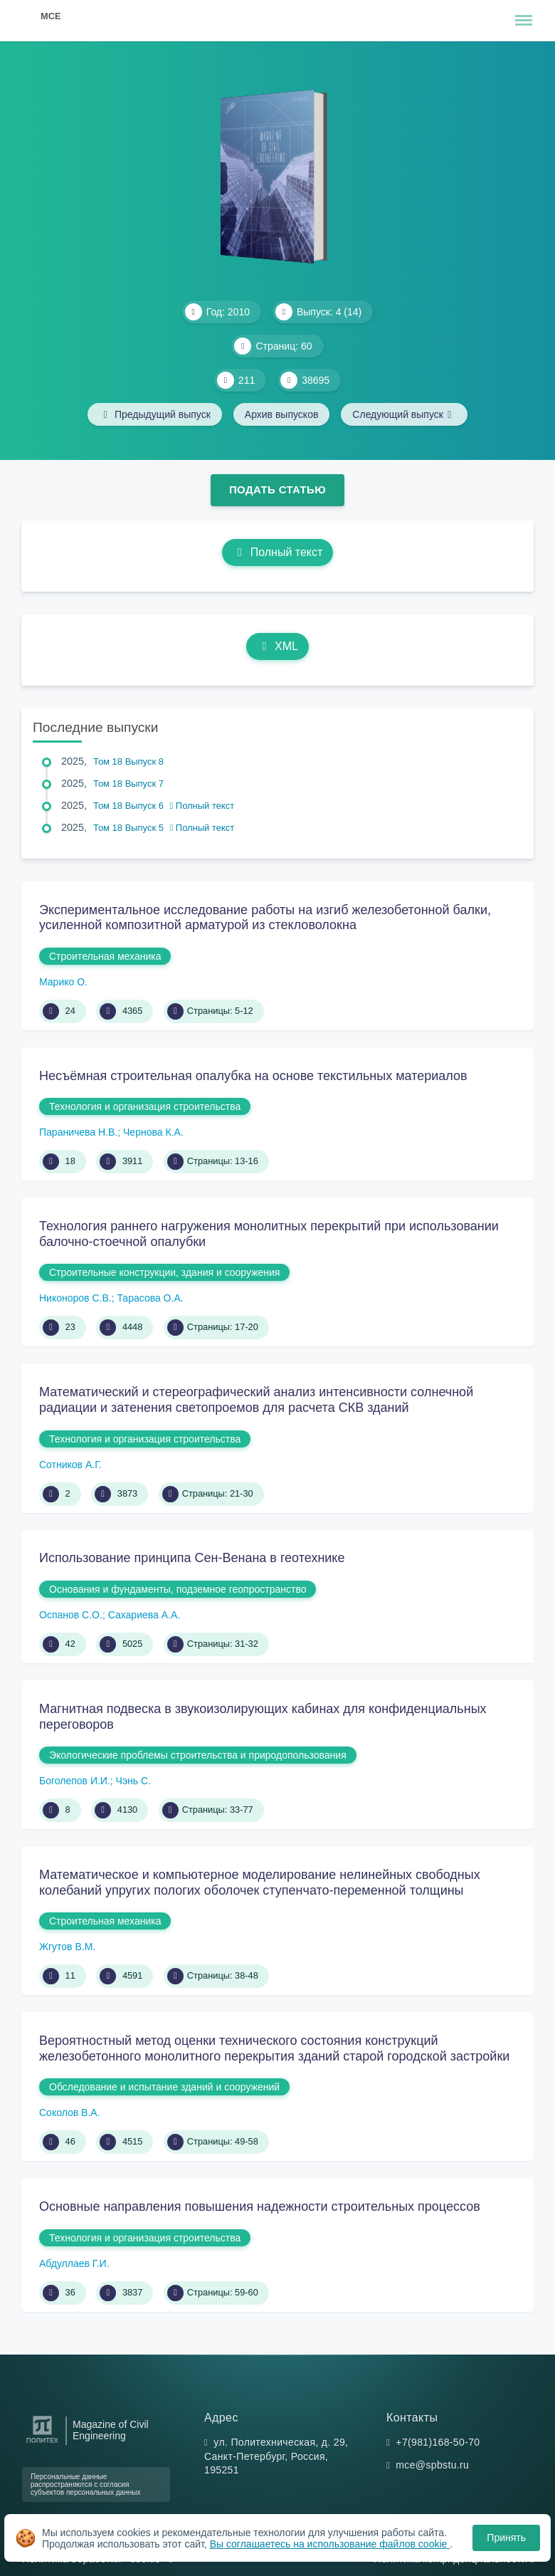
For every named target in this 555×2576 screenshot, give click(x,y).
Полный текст (278, 552)
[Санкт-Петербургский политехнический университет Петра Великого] (42, 2443)
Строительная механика (105, 956)
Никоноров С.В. (75, 1298)
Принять (506, 2537)
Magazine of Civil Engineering (111, 2430)
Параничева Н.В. (78, 1132)
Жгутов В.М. (67, 1946)
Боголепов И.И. (74, 1780)
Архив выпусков (282, 414)
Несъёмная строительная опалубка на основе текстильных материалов (253, 1076)
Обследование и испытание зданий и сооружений (164, 2087)
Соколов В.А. (69, 2112)
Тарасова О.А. (150, 1298)
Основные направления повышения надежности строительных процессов (259, 2206)
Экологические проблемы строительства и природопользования (198, 1755)
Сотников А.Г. (70, 1464)
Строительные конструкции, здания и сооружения (164, 1272)
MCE (50, 16)
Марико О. (63, 982)
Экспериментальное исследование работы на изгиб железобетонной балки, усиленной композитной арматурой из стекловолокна (265, 918)
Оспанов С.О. (70, 1615)
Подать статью (277, 489)
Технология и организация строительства (144, 1106)
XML (277, 646)
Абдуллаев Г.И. (74, 2263)
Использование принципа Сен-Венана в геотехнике (191, 1558)
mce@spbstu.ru (432, 2465)
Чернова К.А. (153, 1132)
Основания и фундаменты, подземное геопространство (177, 1589)
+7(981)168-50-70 (438, 2442)
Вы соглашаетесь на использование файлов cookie (330, 2544)
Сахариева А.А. (144, 1615)
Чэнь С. (133, 1780)
